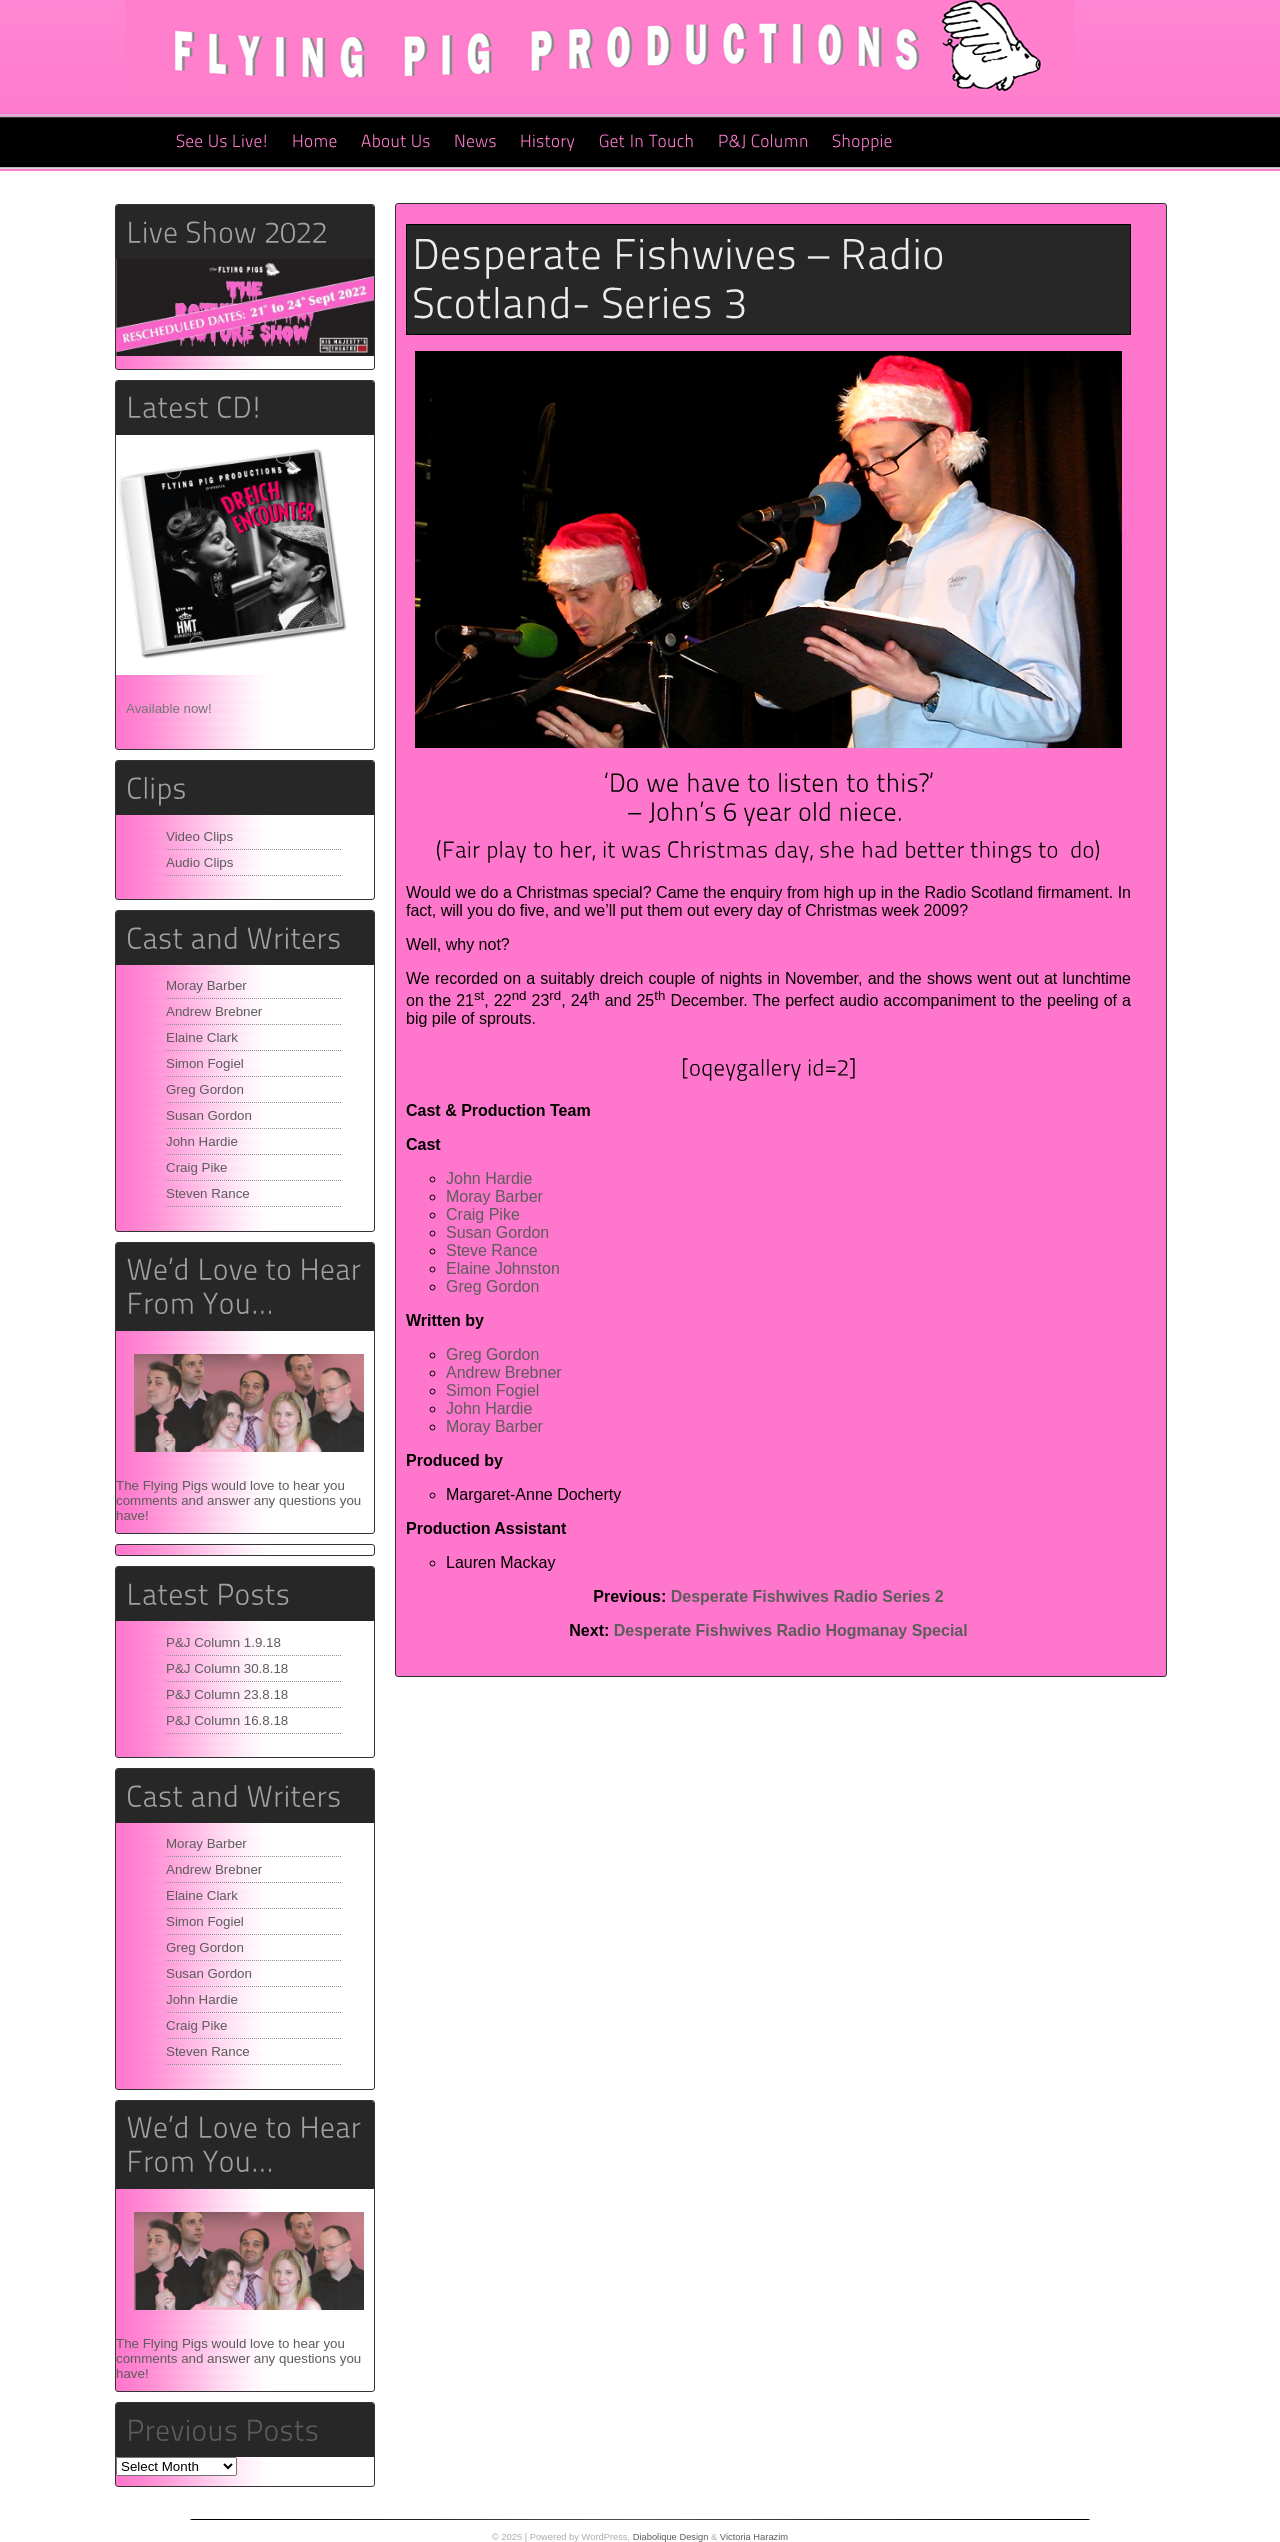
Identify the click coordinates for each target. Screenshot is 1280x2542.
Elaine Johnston (503, 1268)
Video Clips (199, 836)
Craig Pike (196, 1167)
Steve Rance (492, 1250)
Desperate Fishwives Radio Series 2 (807, 1596)
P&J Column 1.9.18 (223, 1642)
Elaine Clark (202, 1037)
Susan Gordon (209, 1115)
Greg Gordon (205, 1089)
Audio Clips (199, 862)
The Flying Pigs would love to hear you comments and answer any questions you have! (238, 1500)
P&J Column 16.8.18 (227, 1720)
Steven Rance (208, 1193)
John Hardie (202, 1141)
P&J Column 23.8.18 (227, 1694)
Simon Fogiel (205, 1063)
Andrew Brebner (214, 1011)
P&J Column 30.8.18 (227, 1668)
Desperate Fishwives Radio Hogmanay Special (791, 1630)
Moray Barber (206, 985)
